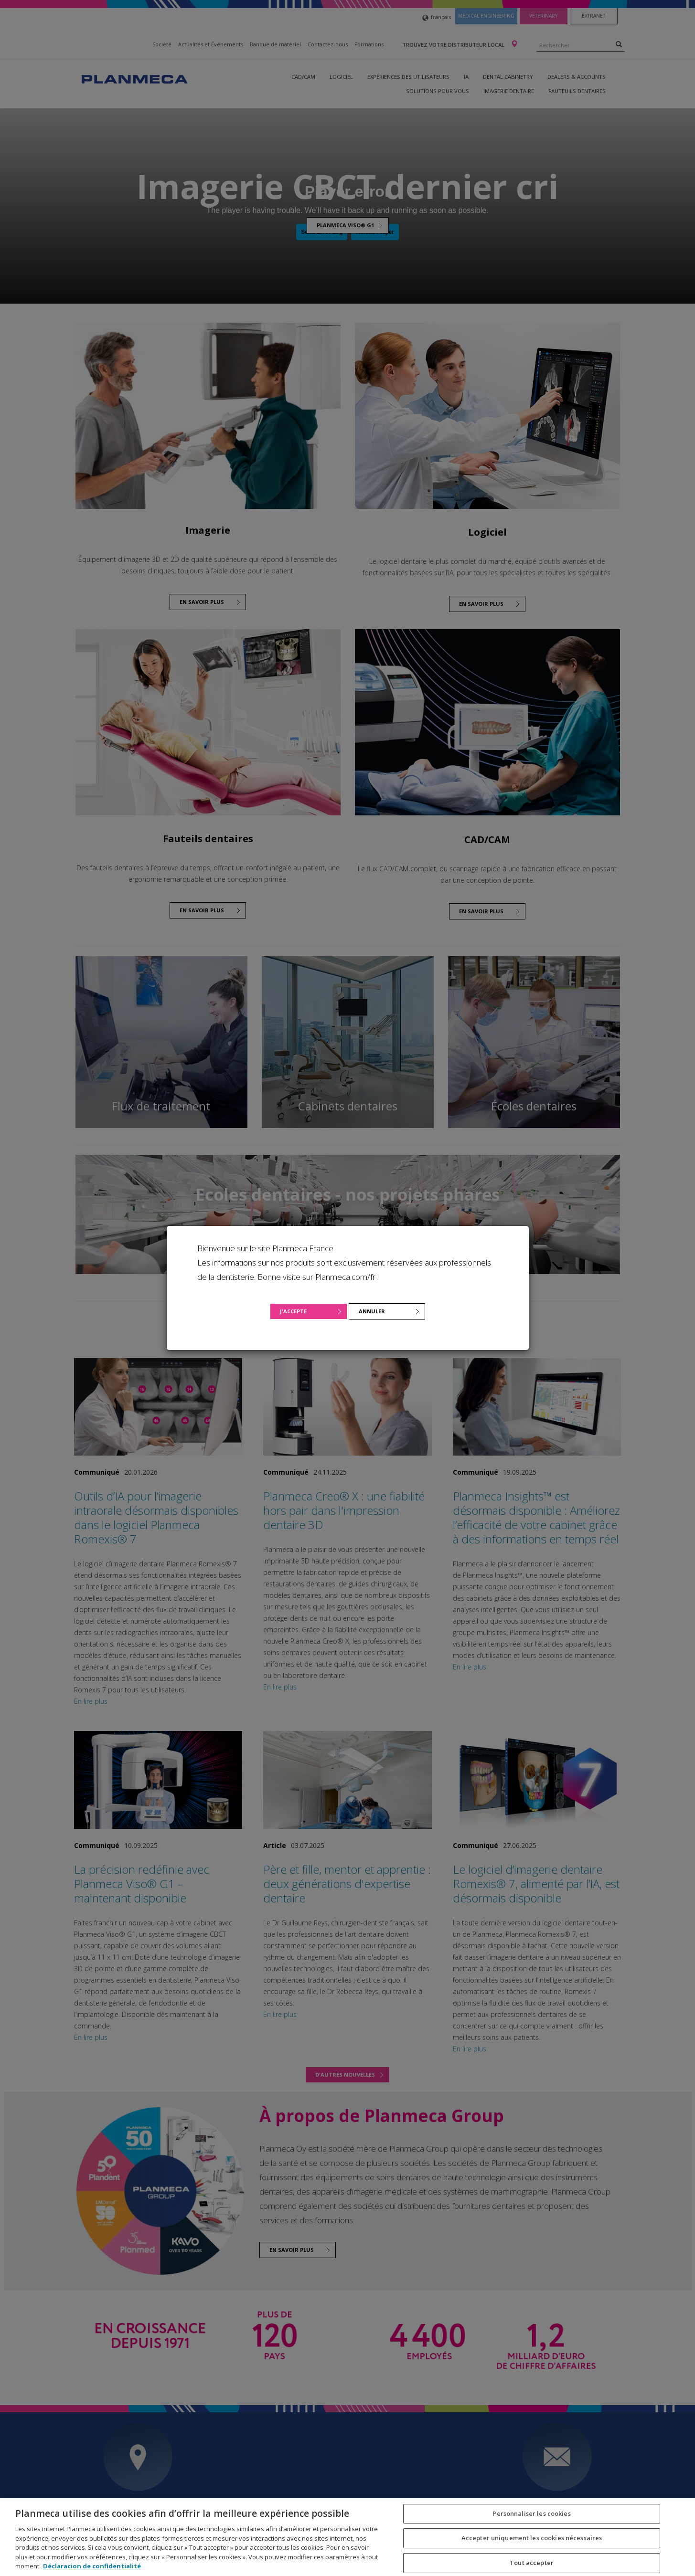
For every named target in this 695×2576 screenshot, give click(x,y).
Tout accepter (532, 2562)
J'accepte (293, 1311)
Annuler (372, 1311)
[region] (347, 2537)
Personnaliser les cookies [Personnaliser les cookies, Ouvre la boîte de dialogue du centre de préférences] (531, 2513)
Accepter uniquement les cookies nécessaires (531, 2538)
